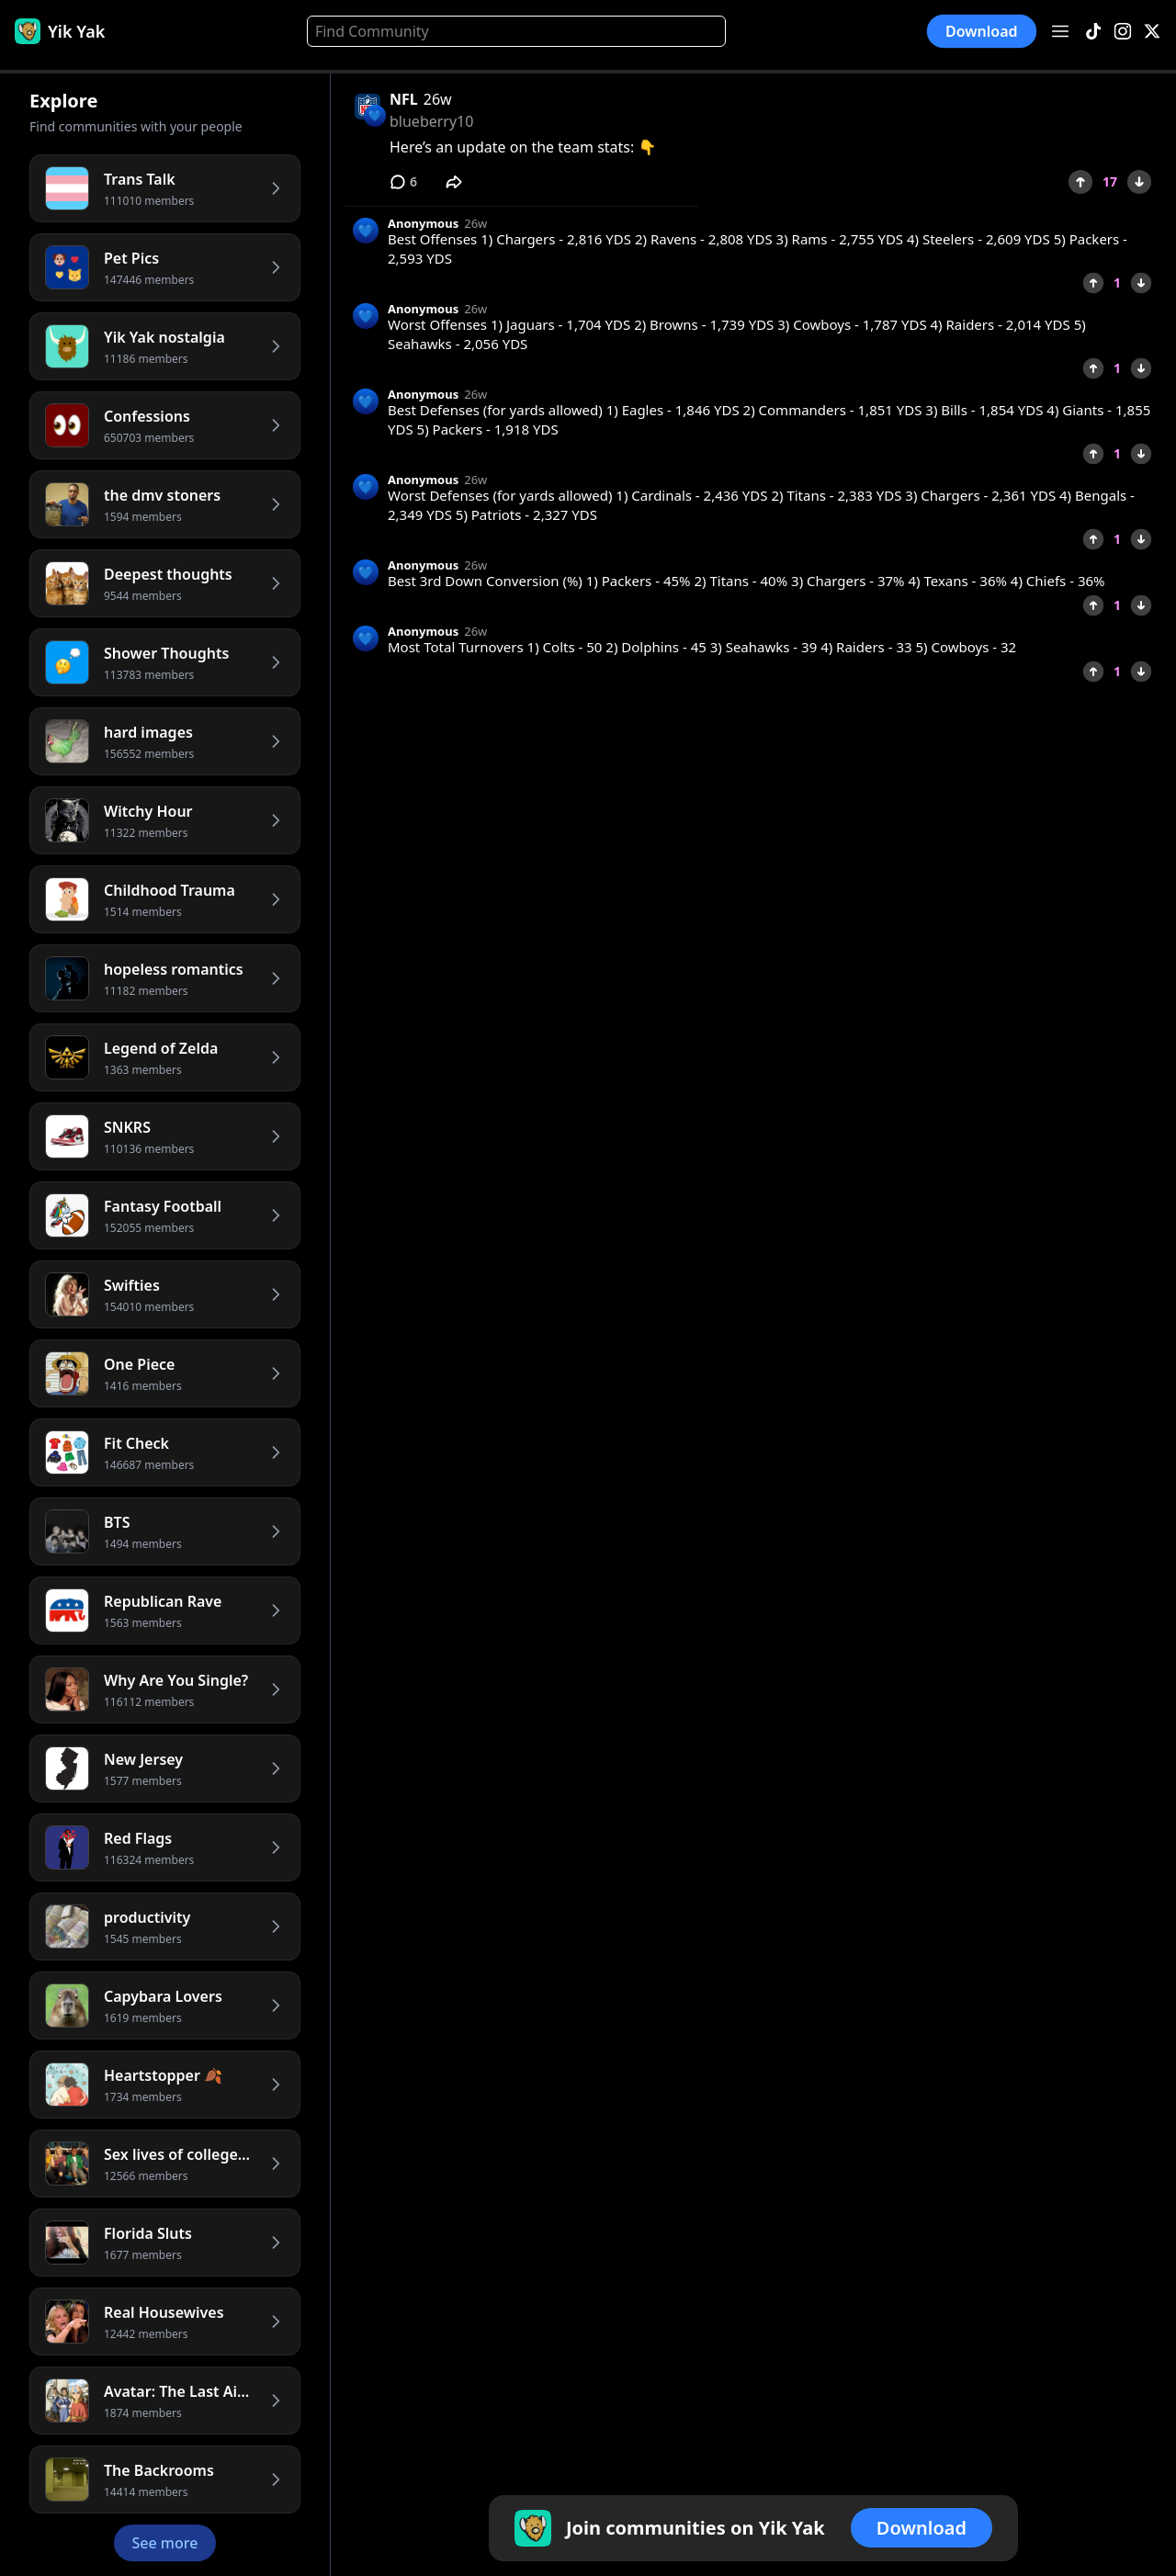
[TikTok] (1093, 31)
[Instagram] (1123, 31)
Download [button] (982, 31)
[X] (1152, 31)
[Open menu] (1060, 31)
